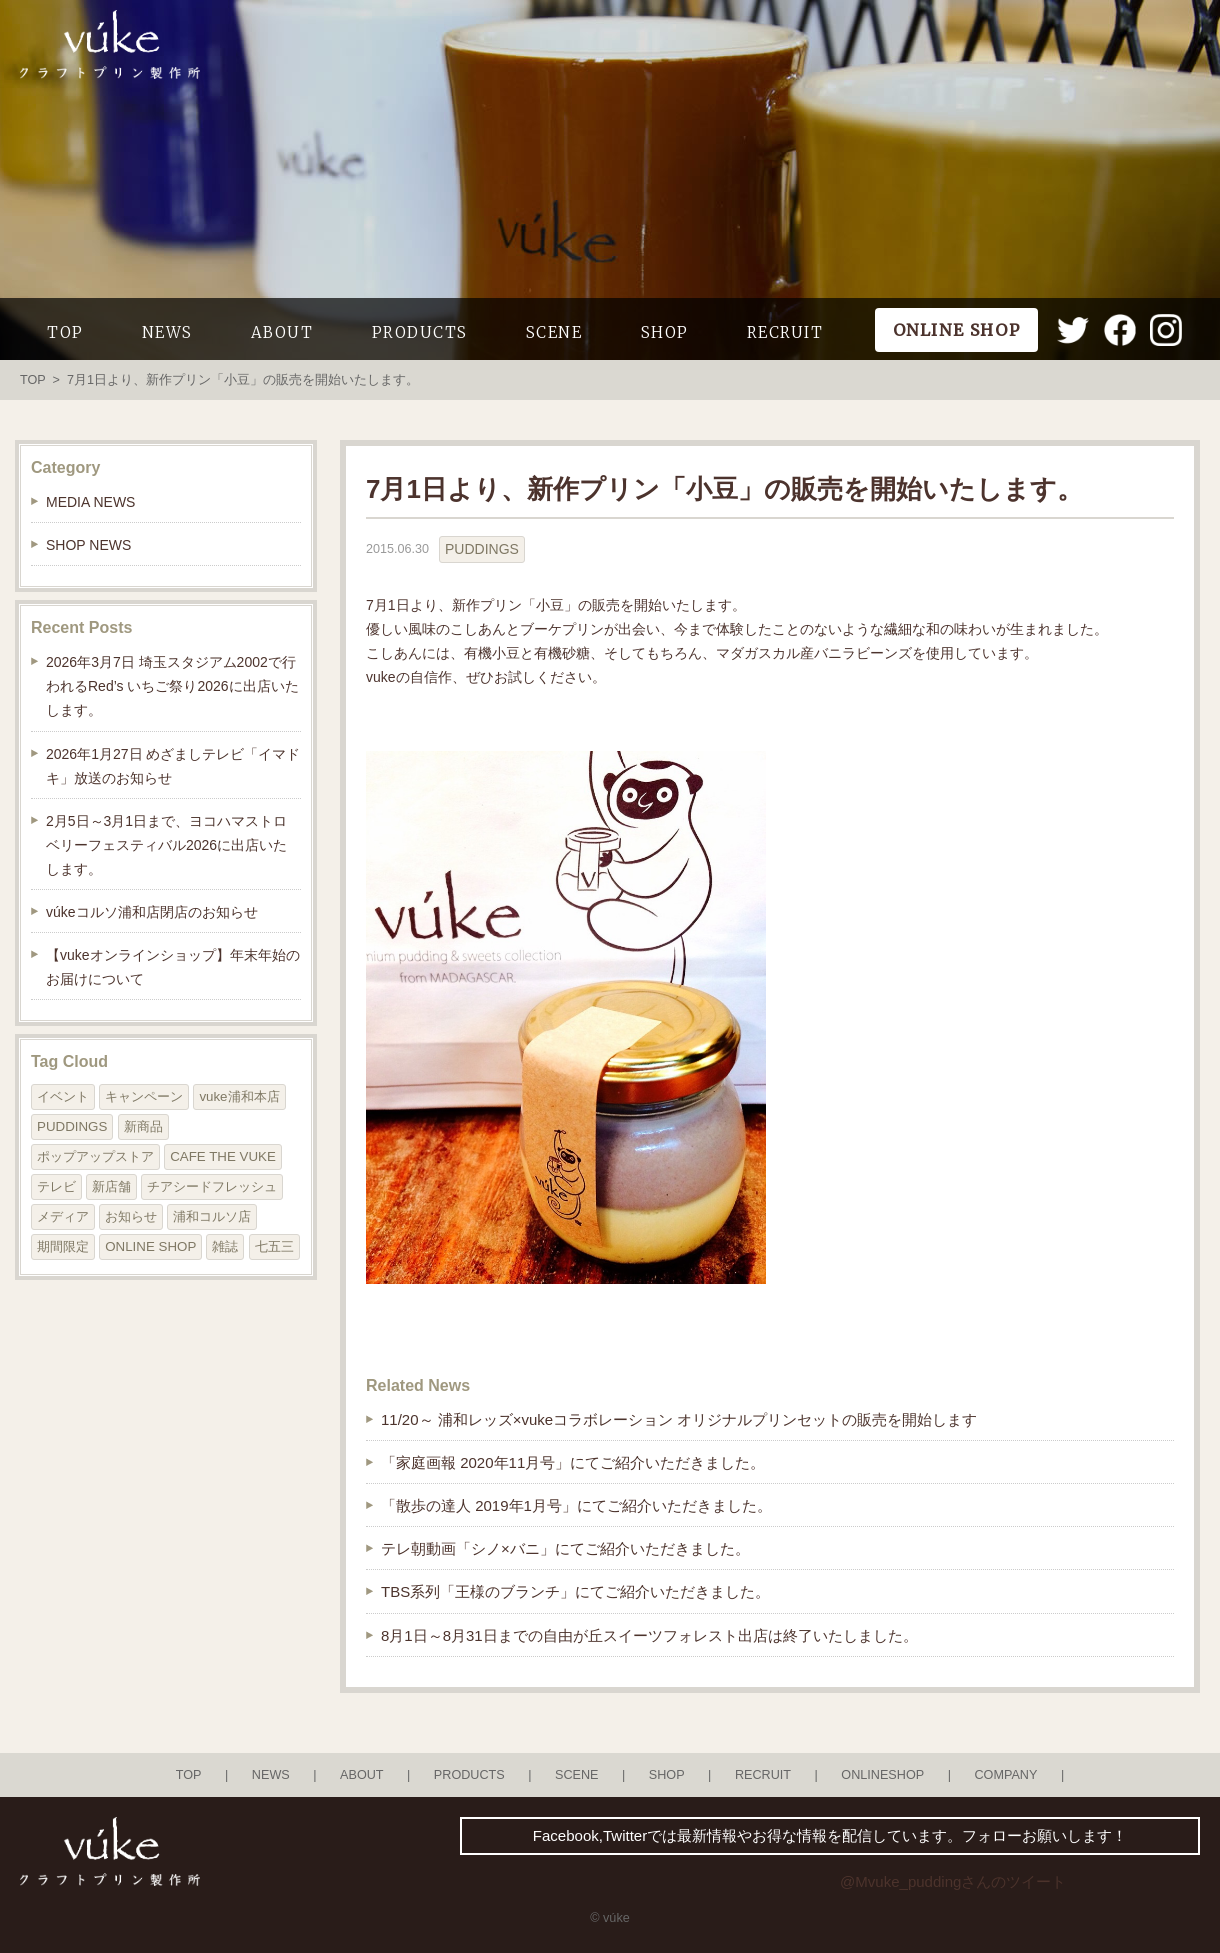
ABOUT (282, 332)
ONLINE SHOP (150, 1246)
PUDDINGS (482, 549)
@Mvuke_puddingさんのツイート (953, 1881)
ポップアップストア (95, 1156)
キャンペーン (144, 1096)
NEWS (167, 332)
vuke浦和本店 (239, 1096)
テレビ (56, 1186)
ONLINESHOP (882, 1775)
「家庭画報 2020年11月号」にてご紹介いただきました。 (573, 1462)
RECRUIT (785, 332)
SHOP (665, 332)
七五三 (274, 1246)
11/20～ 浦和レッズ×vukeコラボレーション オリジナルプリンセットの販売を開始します (679, 1419)
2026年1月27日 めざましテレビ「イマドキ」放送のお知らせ (173, 766)
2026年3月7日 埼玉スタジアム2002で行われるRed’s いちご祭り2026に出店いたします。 (172, 686)
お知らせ (131, 1216)
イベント (63, 1096)
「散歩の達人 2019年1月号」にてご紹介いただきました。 (576, 1505)
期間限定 (63, 1246)
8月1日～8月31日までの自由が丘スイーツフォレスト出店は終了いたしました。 (649, 1635)
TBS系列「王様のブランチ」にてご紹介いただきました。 (575, 1591)
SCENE (554, 332)
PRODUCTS (420, 332)
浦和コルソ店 (212, 1216)
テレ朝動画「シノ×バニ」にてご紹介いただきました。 (565, 1548)
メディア (63, 1216)
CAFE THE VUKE (223, 1156)
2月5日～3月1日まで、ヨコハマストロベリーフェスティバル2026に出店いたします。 (166, 845)
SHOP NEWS (88, 545)
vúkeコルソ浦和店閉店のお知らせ (152, 912)
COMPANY (1005, 1775)
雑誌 (225, 1246)
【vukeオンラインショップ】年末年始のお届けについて (173, 967)
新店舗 (111, 1186)
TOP (65, 332)
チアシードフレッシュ (212, 1186)
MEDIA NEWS (90, 502)
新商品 (143, 1126)
